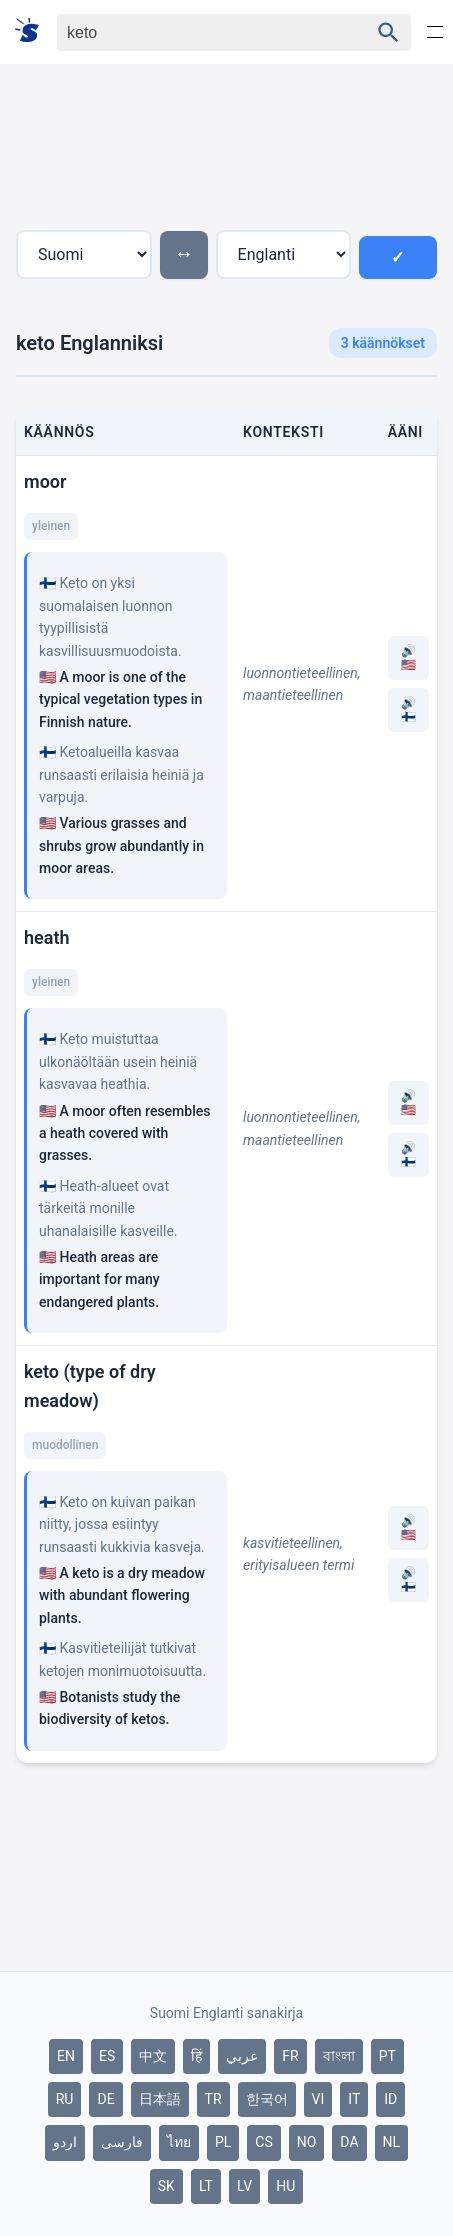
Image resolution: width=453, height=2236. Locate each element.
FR (290, 2056)
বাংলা (339, 2056)
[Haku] (195, 32)
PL (223, 2142)
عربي (242, 2056)
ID (390, 2099)
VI (318, 2099)
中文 (153, 2056)
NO (307, 2142)
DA (349, 2142)
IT (354, 2099)
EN (66, 2056)
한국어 (267, 2099)
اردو (65, 2142)
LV (244, 2186)
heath (47, 937)
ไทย (179, 2142)
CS (263, 2142)
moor (45, 481)
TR (213, 2099)
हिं (196, 2056)
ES (107, 2056)
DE (105, 2099)
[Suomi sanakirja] (33, 31)
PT (387, 2056)
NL (392, 2142)
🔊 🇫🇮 (408, 710)
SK (166, 2186)
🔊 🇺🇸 (408, 658)
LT (206, 2186)
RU (65, 2099)
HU (285, 2186)
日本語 (160, 2099)
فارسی (122, 2142)
